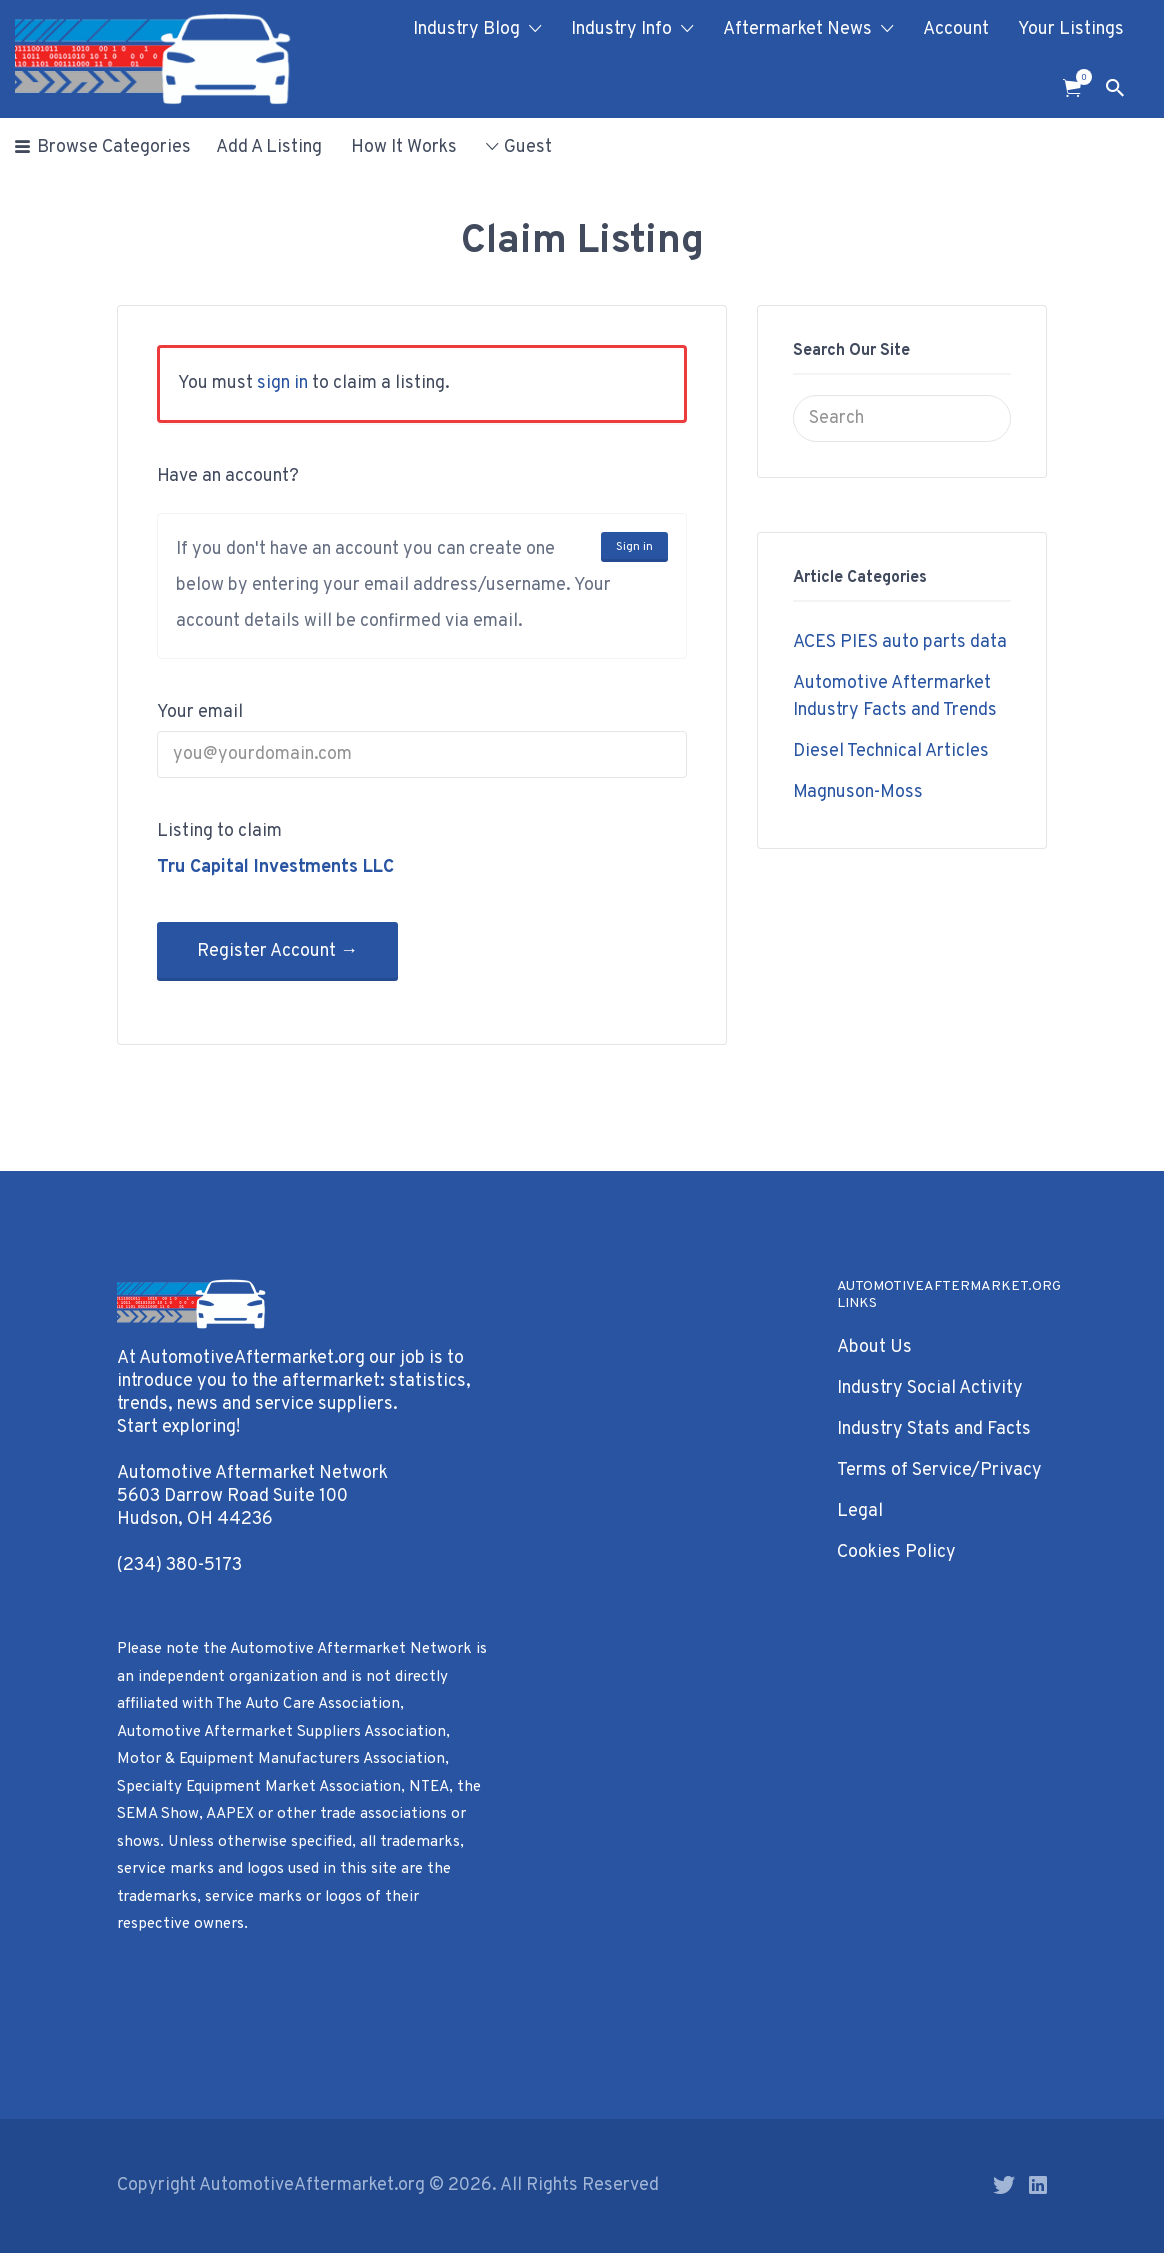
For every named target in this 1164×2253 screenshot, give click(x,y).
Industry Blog (466, 29)
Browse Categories (114, 147)
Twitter (1004, 2185)
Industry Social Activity (930, 1388)
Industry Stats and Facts (934, 1429)
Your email (200, 712)
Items (1078, 77)
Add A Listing (269, 147)
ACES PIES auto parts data (900, 642)
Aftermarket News (797, 29)
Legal (860, 1511)
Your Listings (1071, 29)
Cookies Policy (896, 1552)
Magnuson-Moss (858, 792)
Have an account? (228, 476)
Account (956, 29)
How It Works (404, 147)
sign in (282, 383)
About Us (874, 1347)
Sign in (634, 547)
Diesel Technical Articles (891, 751)
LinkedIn (1038, 2185)
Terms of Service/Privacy (939, 1470)
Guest (528, 147)
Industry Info (621, 29)
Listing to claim (219, 831)
